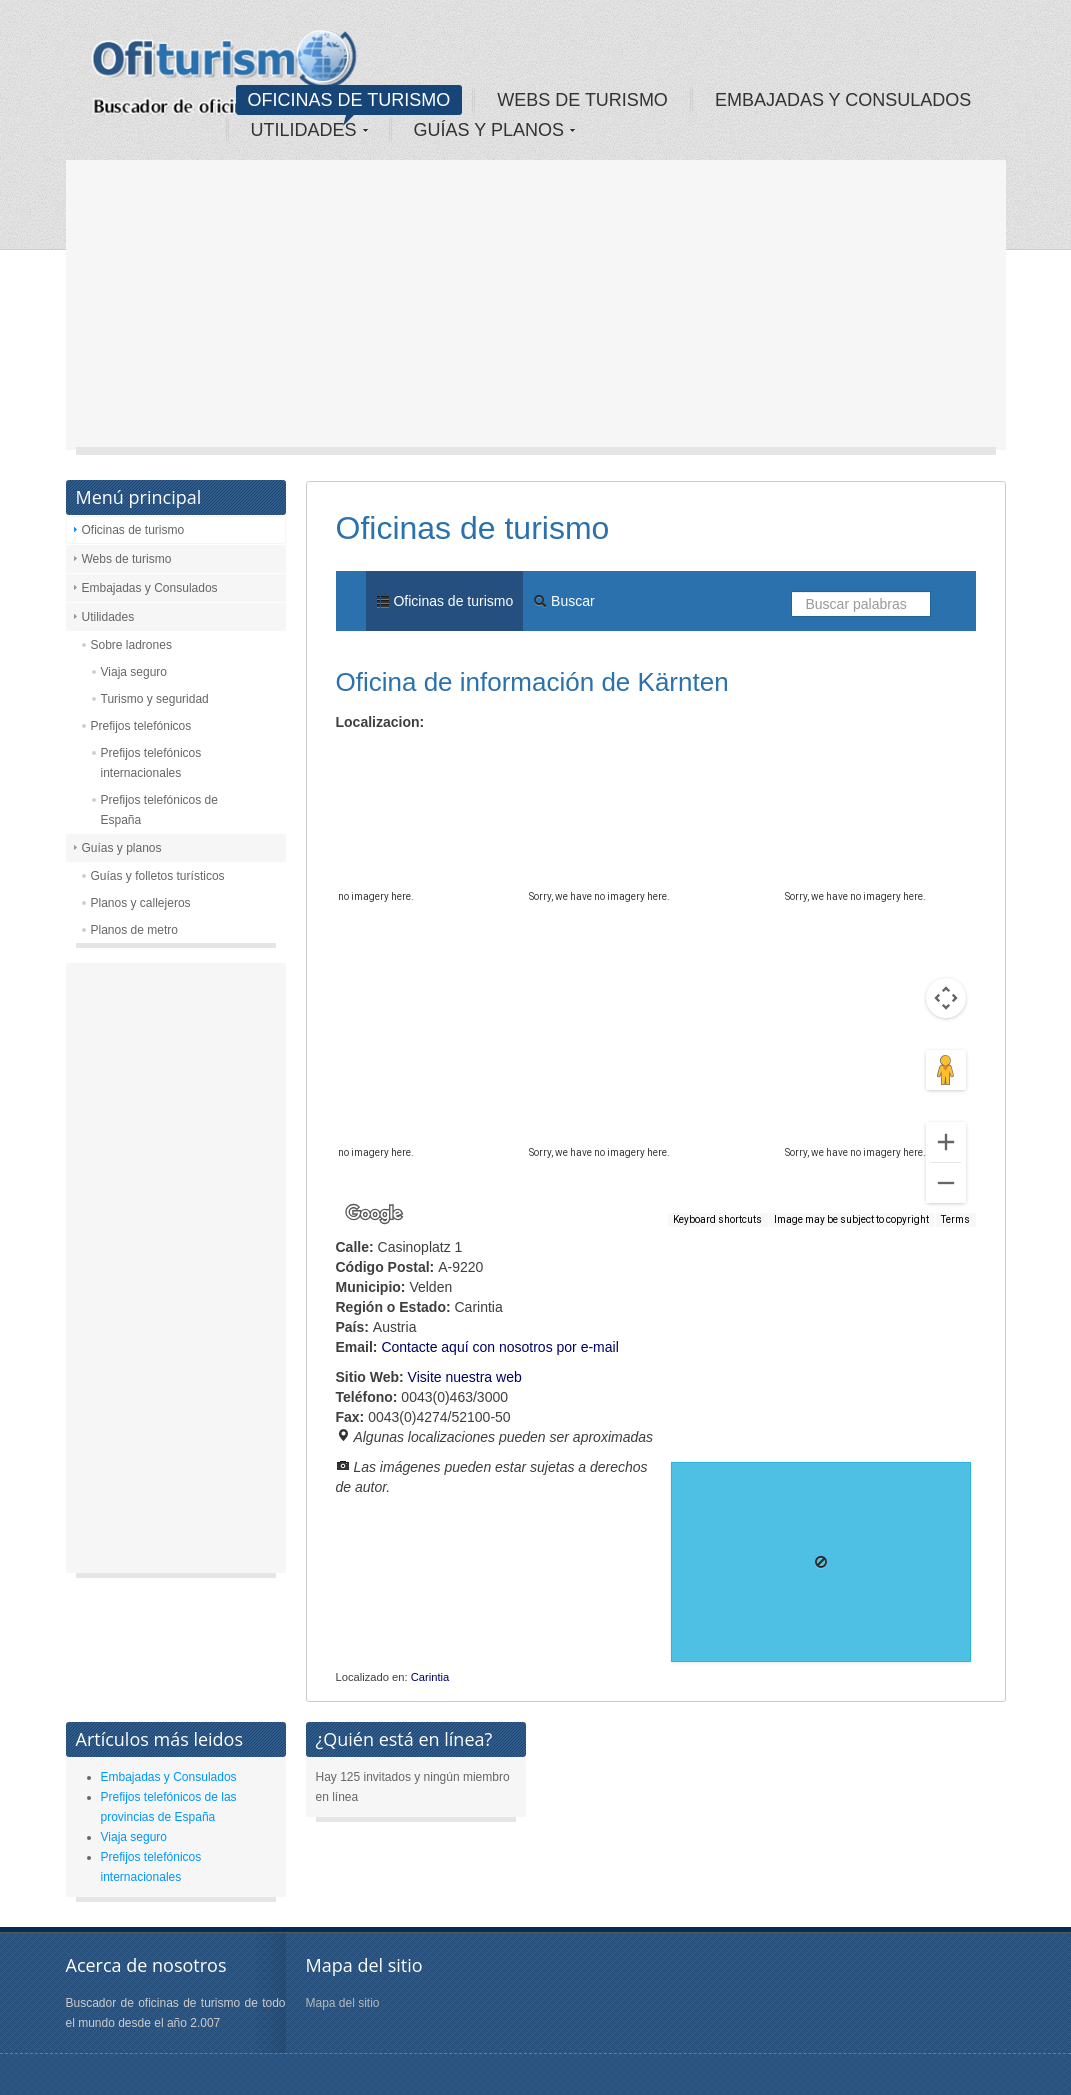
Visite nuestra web (465, 1377)
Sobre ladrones (131, 645)
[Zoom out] (946, 1183)
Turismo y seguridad (155, 699)
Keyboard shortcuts (717, 1219)
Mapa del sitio (343, 2003)
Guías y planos (122, 848)
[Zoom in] (946, 1142)
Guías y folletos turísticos (158, 876)
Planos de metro (134, 930)
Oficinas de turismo (133, 530)
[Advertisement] (536, 310)
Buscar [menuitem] (563, 601)
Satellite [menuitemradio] (464, 756)
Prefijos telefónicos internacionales (151, 763)
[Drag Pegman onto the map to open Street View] (946, 1070)
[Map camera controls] (946, 998)
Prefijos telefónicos (141, 726)
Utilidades (108, 617)
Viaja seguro (134, 672)
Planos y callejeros (141, 903)
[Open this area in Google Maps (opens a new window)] (374, 1214)
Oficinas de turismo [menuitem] (445, 601)
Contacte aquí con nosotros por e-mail (499, 1347)
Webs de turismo (127, 559)
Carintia (430, 1677)
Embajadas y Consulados (150, 588)
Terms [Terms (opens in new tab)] (955, 1219)
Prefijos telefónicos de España (159, 810)
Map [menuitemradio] (380, 756)
